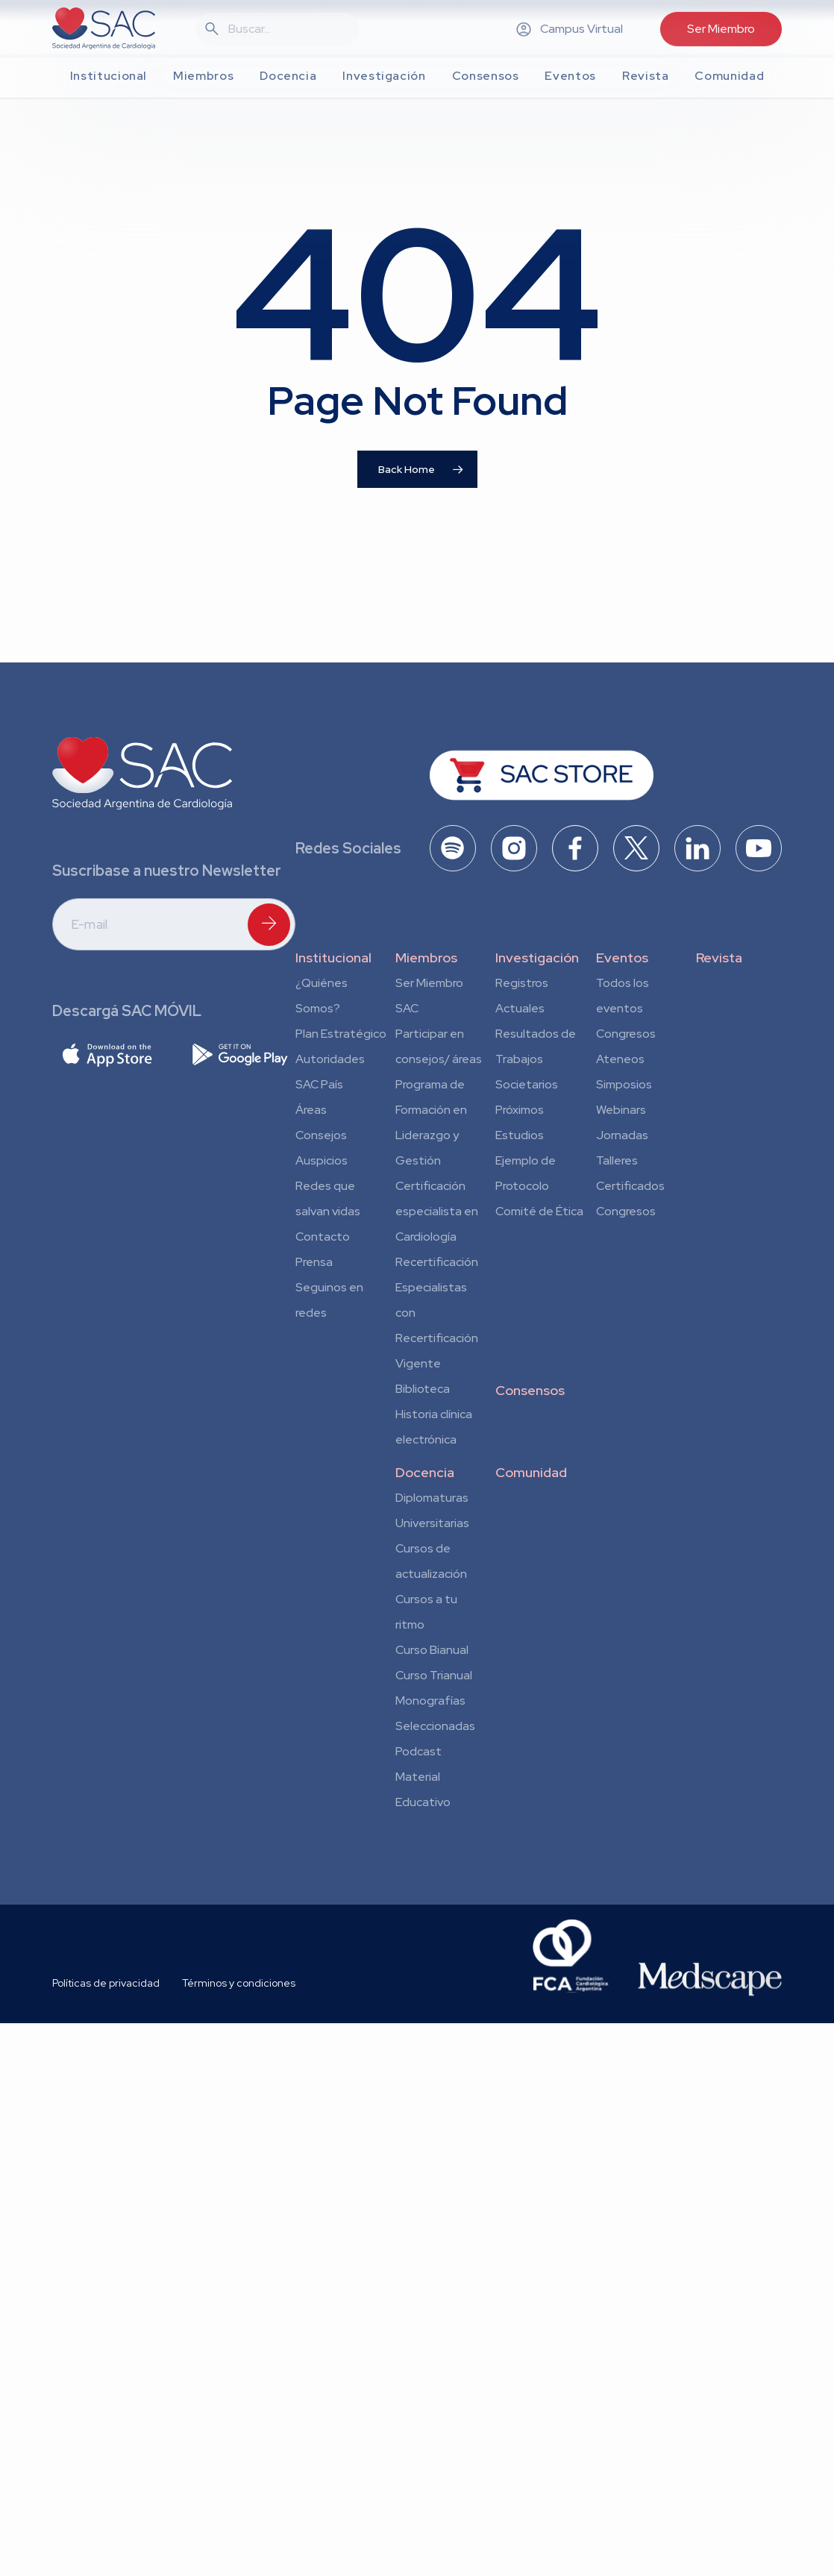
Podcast (418, 1751)
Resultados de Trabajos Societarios (535, 1059)
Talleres (617, 1160)
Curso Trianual (433, 1675)
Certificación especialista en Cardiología (436, 1211)
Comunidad (531, 1472)
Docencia (424, 1472)
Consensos (530, 1390)
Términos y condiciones (238, 1983)
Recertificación (436, 1262)
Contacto (322, 1236)
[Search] (286, 29)
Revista (719, 957)
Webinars (621, 1110)
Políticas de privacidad (106, 1983)
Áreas (311, 1110)
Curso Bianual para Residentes (431, 1652)
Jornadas (622, 1135)
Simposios (624, 1084)
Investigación (537, 957)
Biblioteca (422, 1389)
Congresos (626, 1033)
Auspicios (321, 1160)
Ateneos (620, 1059)
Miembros (426, 957)
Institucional (333, 957)
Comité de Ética (539, 1211)
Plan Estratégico (340, 1033)
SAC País (319, 1084)
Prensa (314, 1262)
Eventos (622, 957)
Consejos (321, 1135)
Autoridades (330, 1059)
